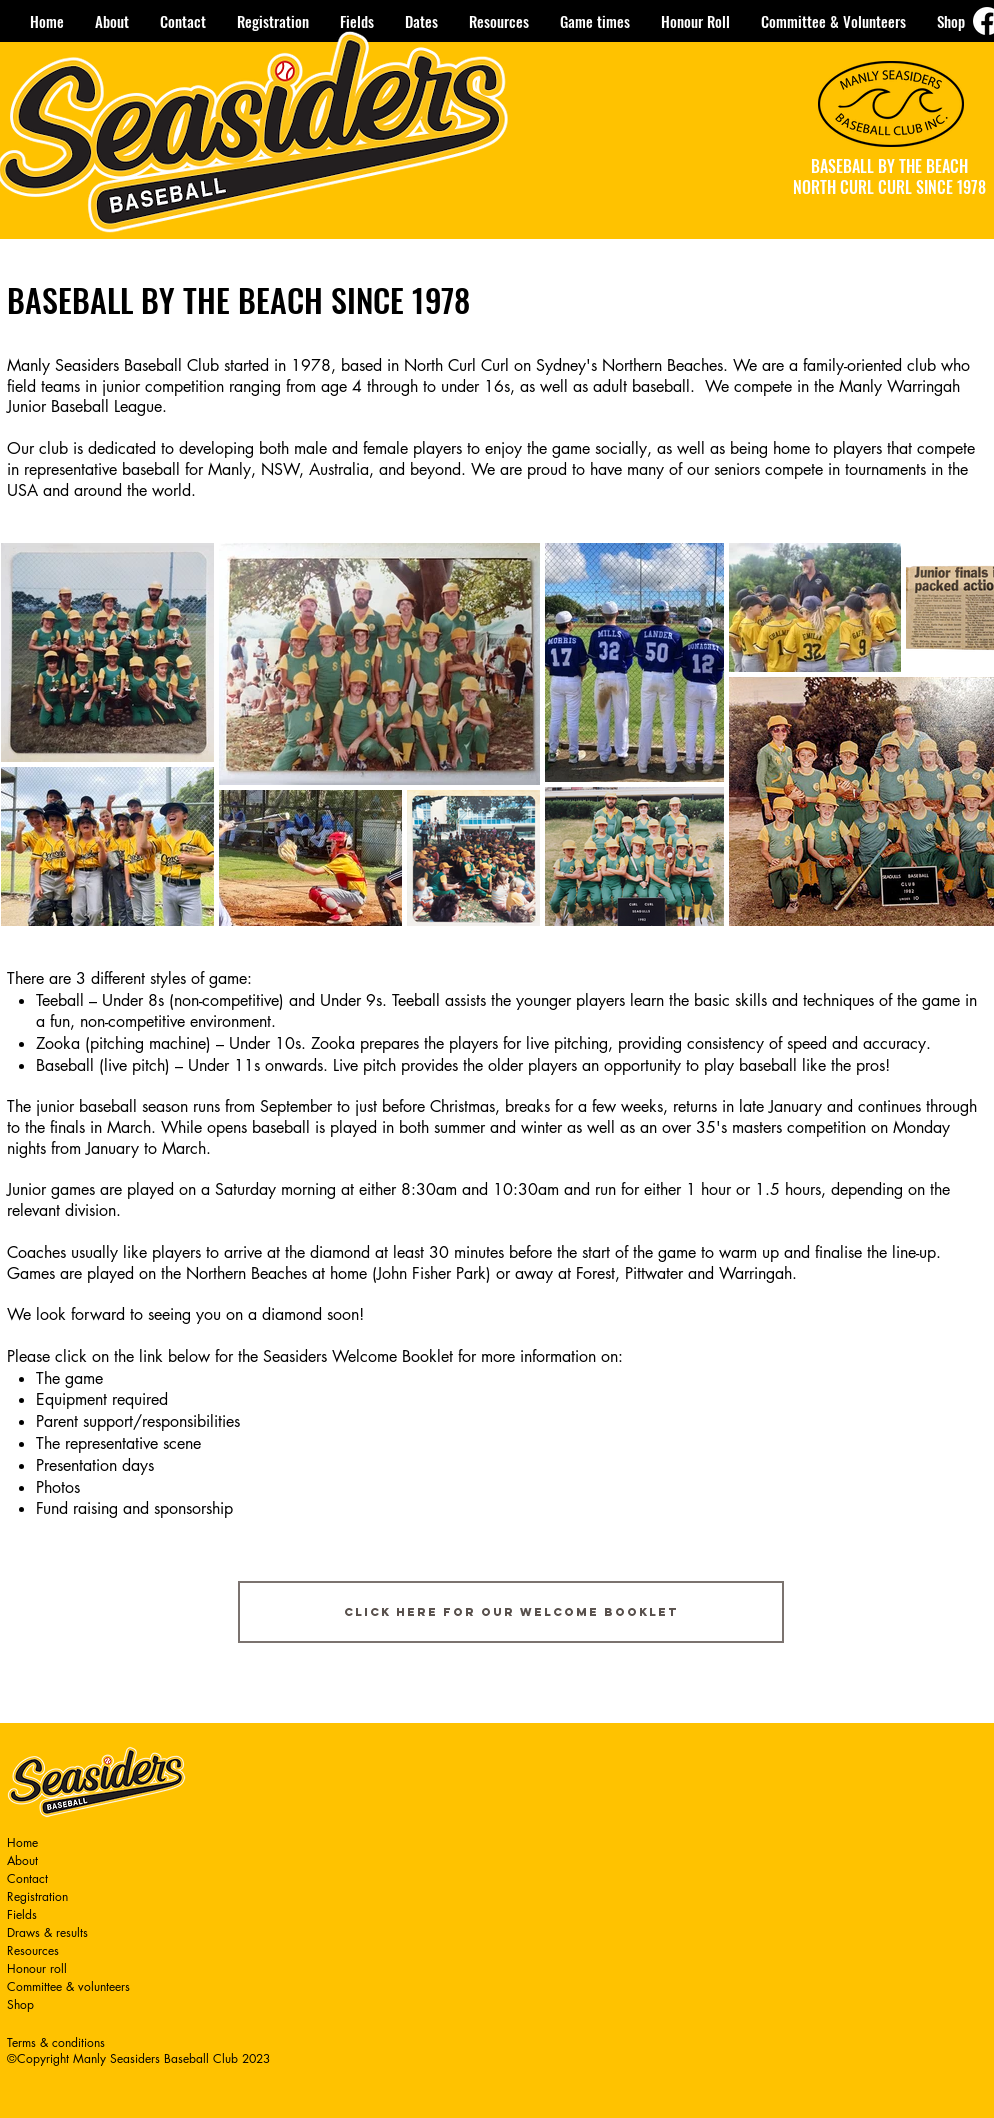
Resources (33, 1950)
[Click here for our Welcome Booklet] (511, 1612)
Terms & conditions (56, 2042)
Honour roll (37, 1968)
